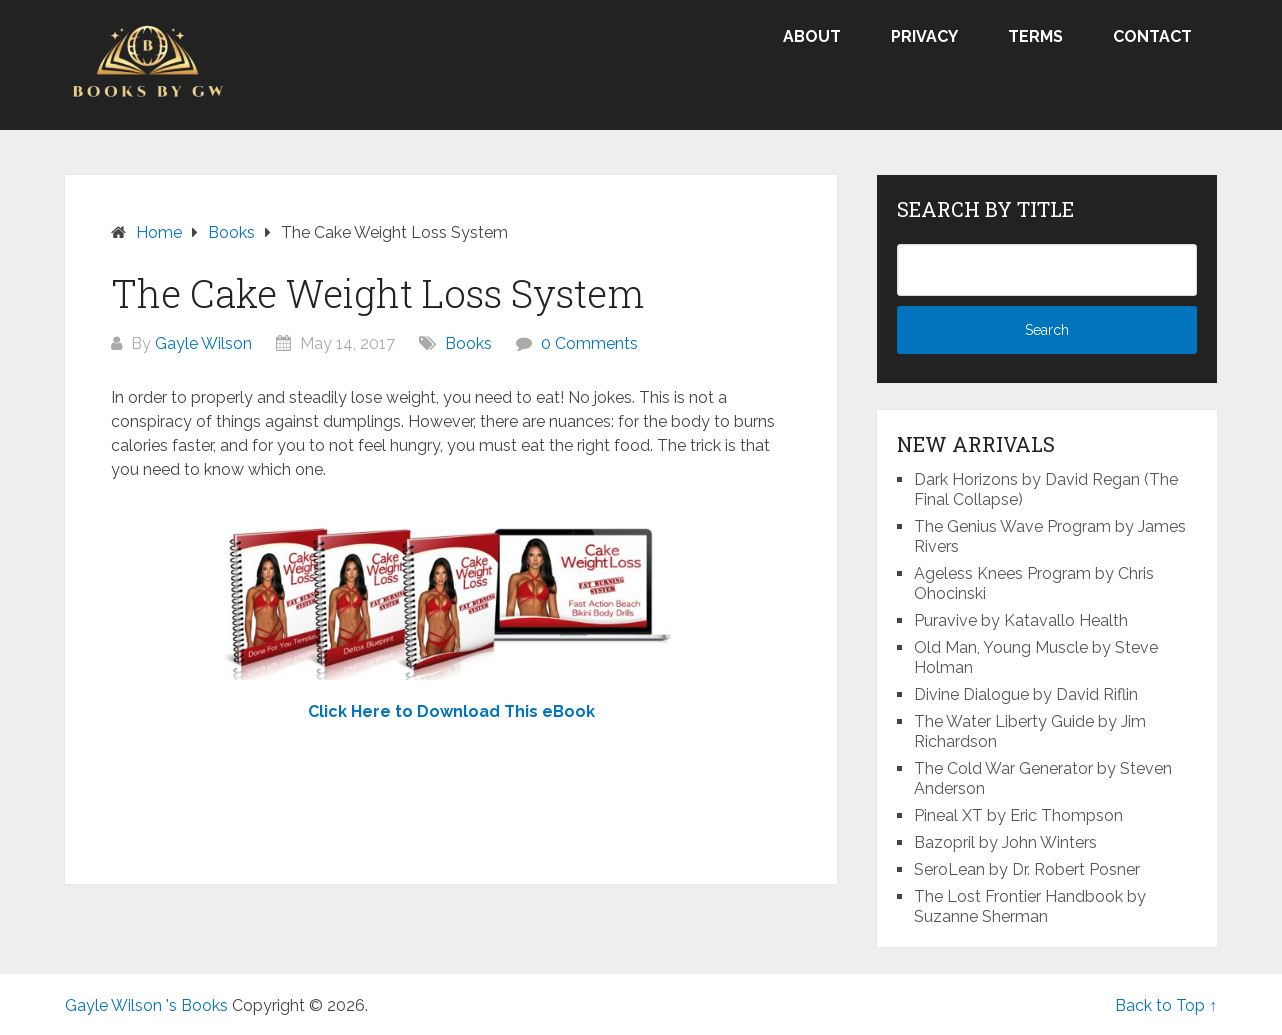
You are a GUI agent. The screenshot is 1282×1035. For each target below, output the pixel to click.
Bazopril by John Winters (1005, 842)
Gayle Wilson (203, 343)
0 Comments (589, 343)
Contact (1152, 36)
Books (468, 343)
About (812, 36)
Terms (1035, 36)
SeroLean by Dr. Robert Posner (1027, 869)
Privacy (924, 36)
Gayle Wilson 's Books (146, 1005)
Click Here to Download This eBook (451, 711)
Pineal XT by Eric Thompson (1018, 815)
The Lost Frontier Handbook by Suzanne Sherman (1030, 906)
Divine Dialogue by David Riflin (1026, 694)
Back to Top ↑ (1166, 1005)
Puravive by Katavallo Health (1021, 620)
